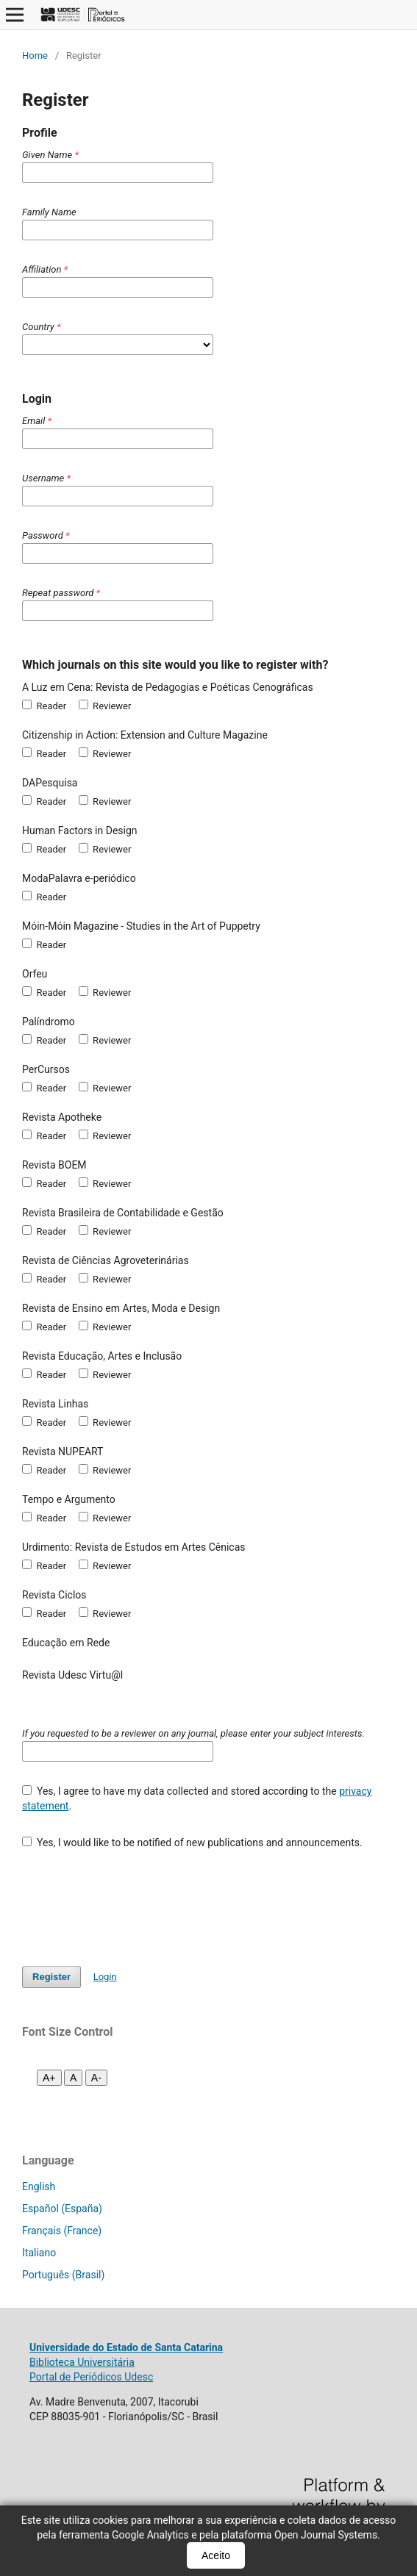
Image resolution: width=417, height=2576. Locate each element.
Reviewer (105, 705)
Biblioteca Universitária (82, 2362)
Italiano (39, 2253)
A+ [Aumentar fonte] (49, 2078)
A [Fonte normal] (73, 2078)
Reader (44, 705)
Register (51, 1976)
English (38, 2186)
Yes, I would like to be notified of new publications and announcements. (192, 1842)
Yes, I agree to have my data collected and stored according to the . (196, 1798)
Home (35, 55)
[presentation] (134, 1900)
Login (105, 1976)
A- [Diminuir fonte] (96, 2078)
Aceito (216, 2555)
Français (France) (61, 2230)
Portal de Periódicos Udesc (91, 2377)
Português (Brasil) (63, 2275)
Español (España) (62, 2208)
